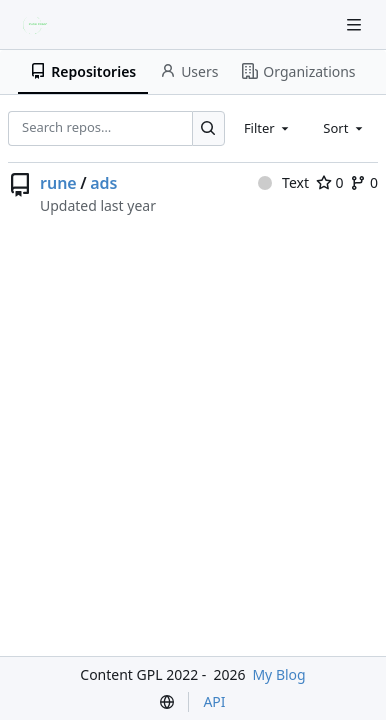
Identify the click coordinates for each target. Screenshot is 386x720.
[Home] (38, 25)
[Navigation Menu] (356, 24)
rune (58, 183)
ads (103, 183)
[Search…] (208, 128)
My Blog (278, 674)
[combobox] (268, 128)
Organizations (298, 71)
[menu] (167, 702)
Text (283, 182)
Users (189, 71)
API (214, 701)
